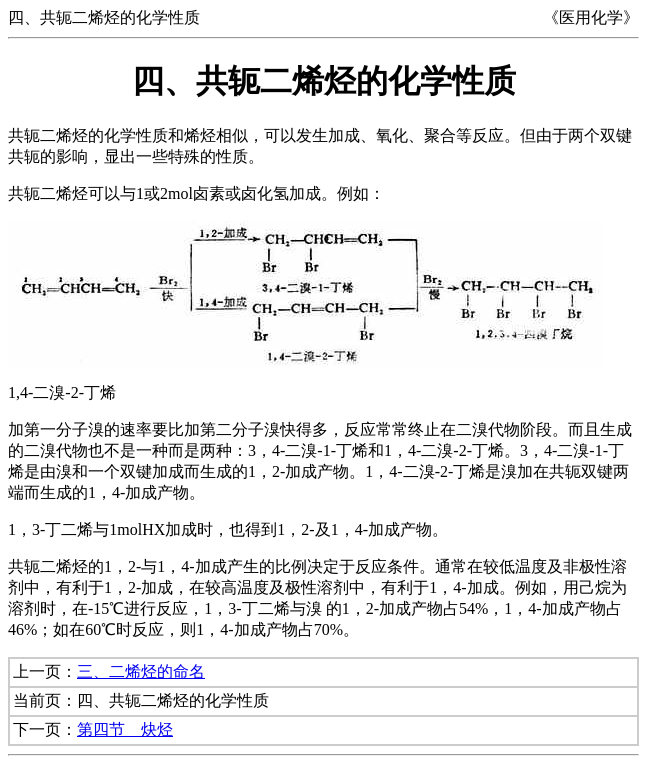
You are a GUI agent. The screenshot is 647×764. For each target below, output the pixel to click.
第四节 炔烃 (125, 729)
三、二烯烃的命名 (141, 671)
